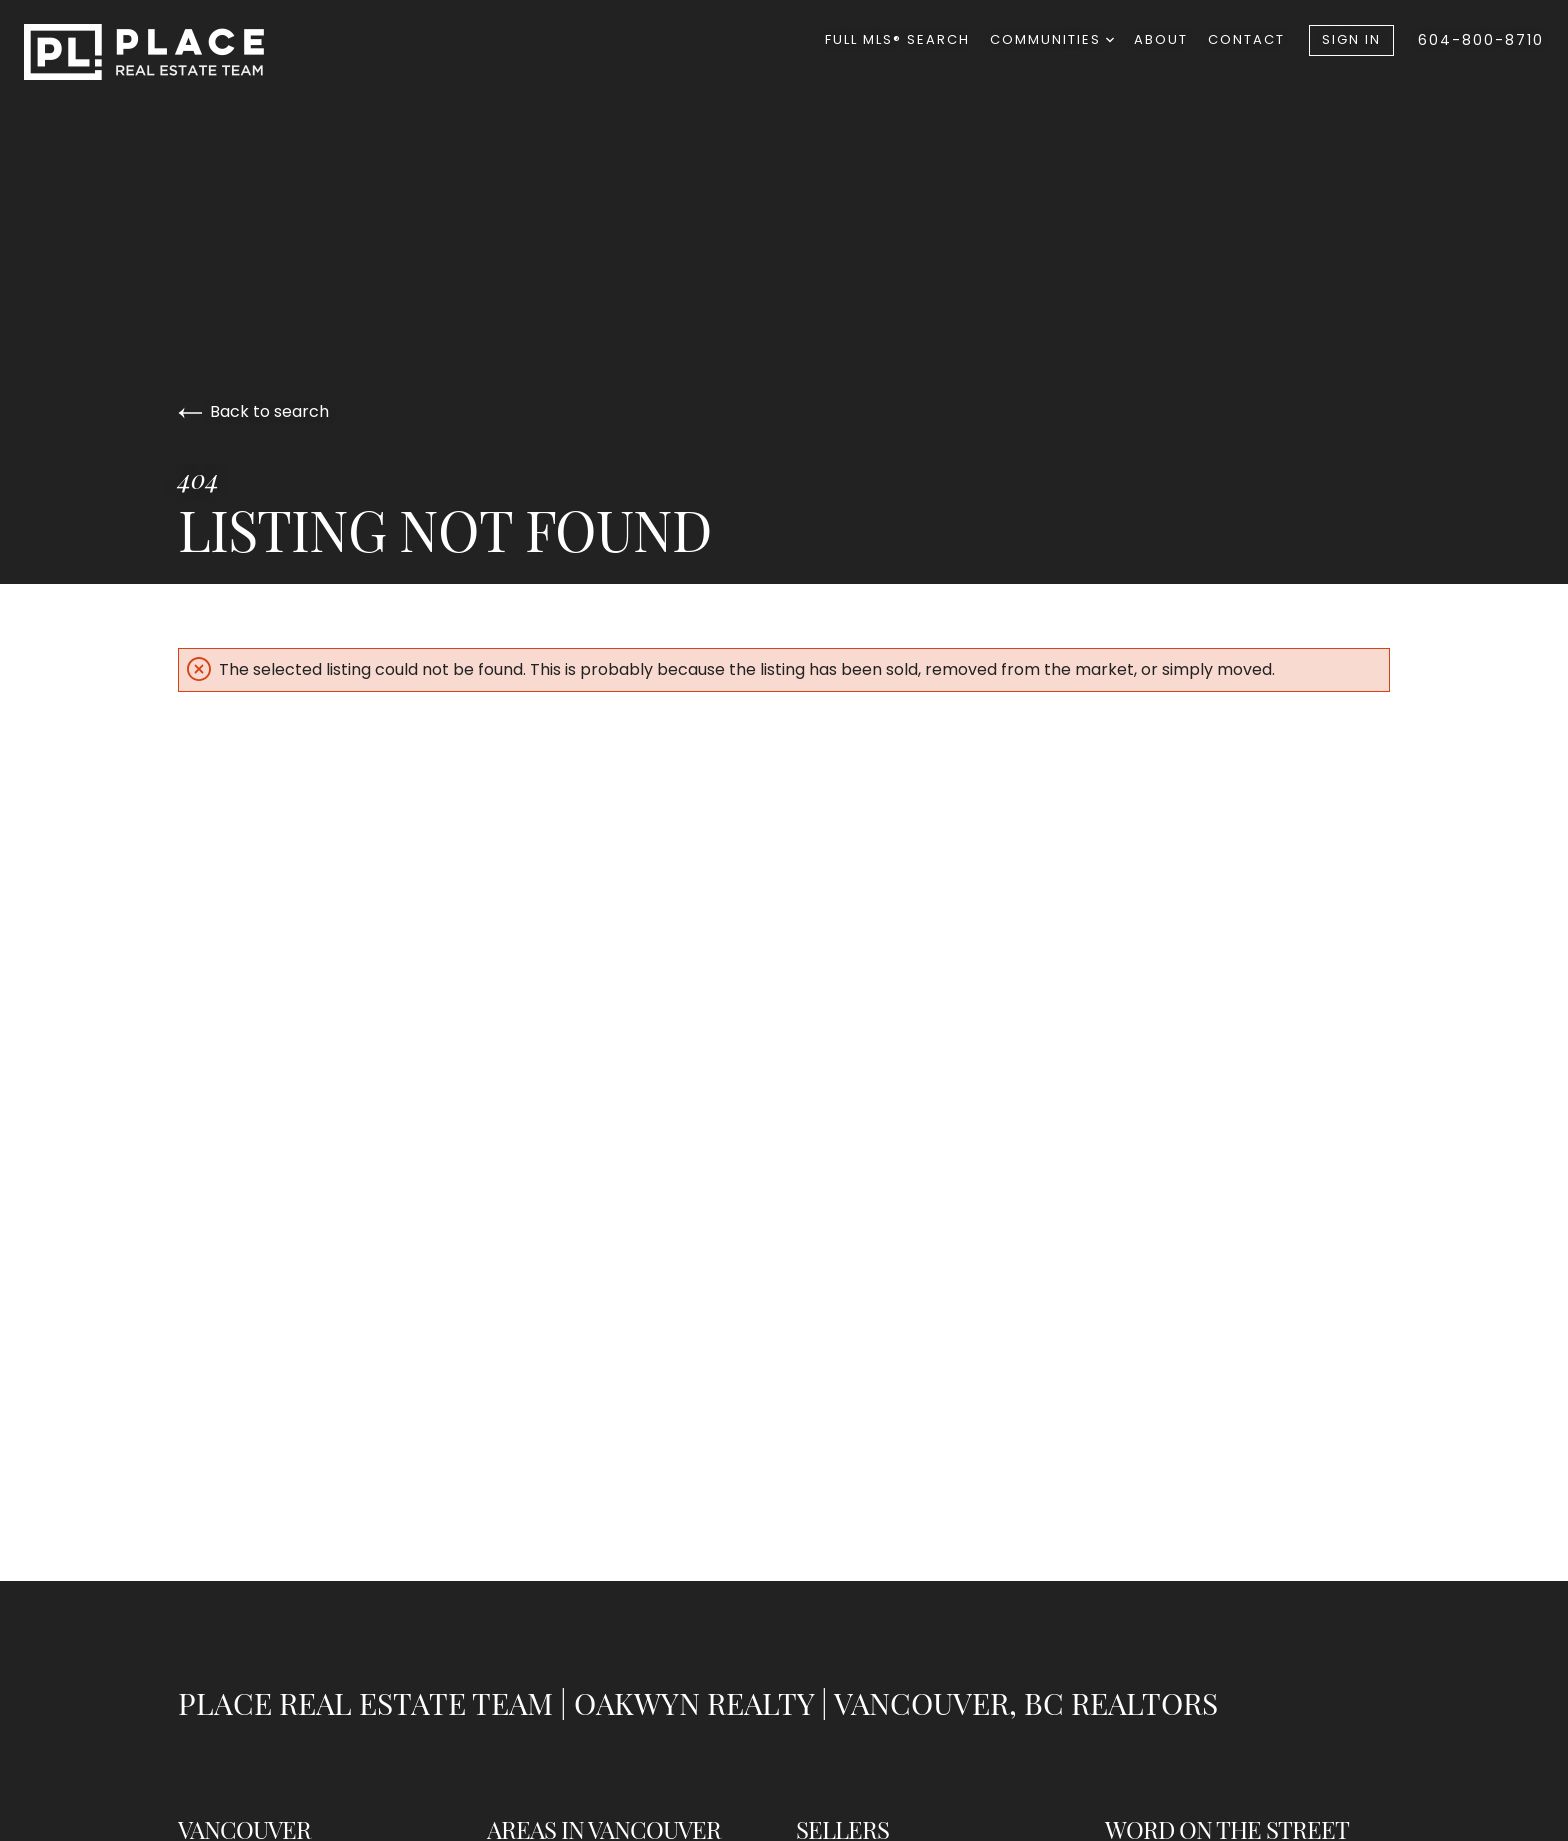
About (1161, 39)
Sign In (1351, 39)
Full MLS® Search (897, 39)
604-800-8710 (1481, 40)
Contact (1246, 39)
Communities (1052, 39)
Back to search (253, 411)
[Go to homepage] (164, 52)
